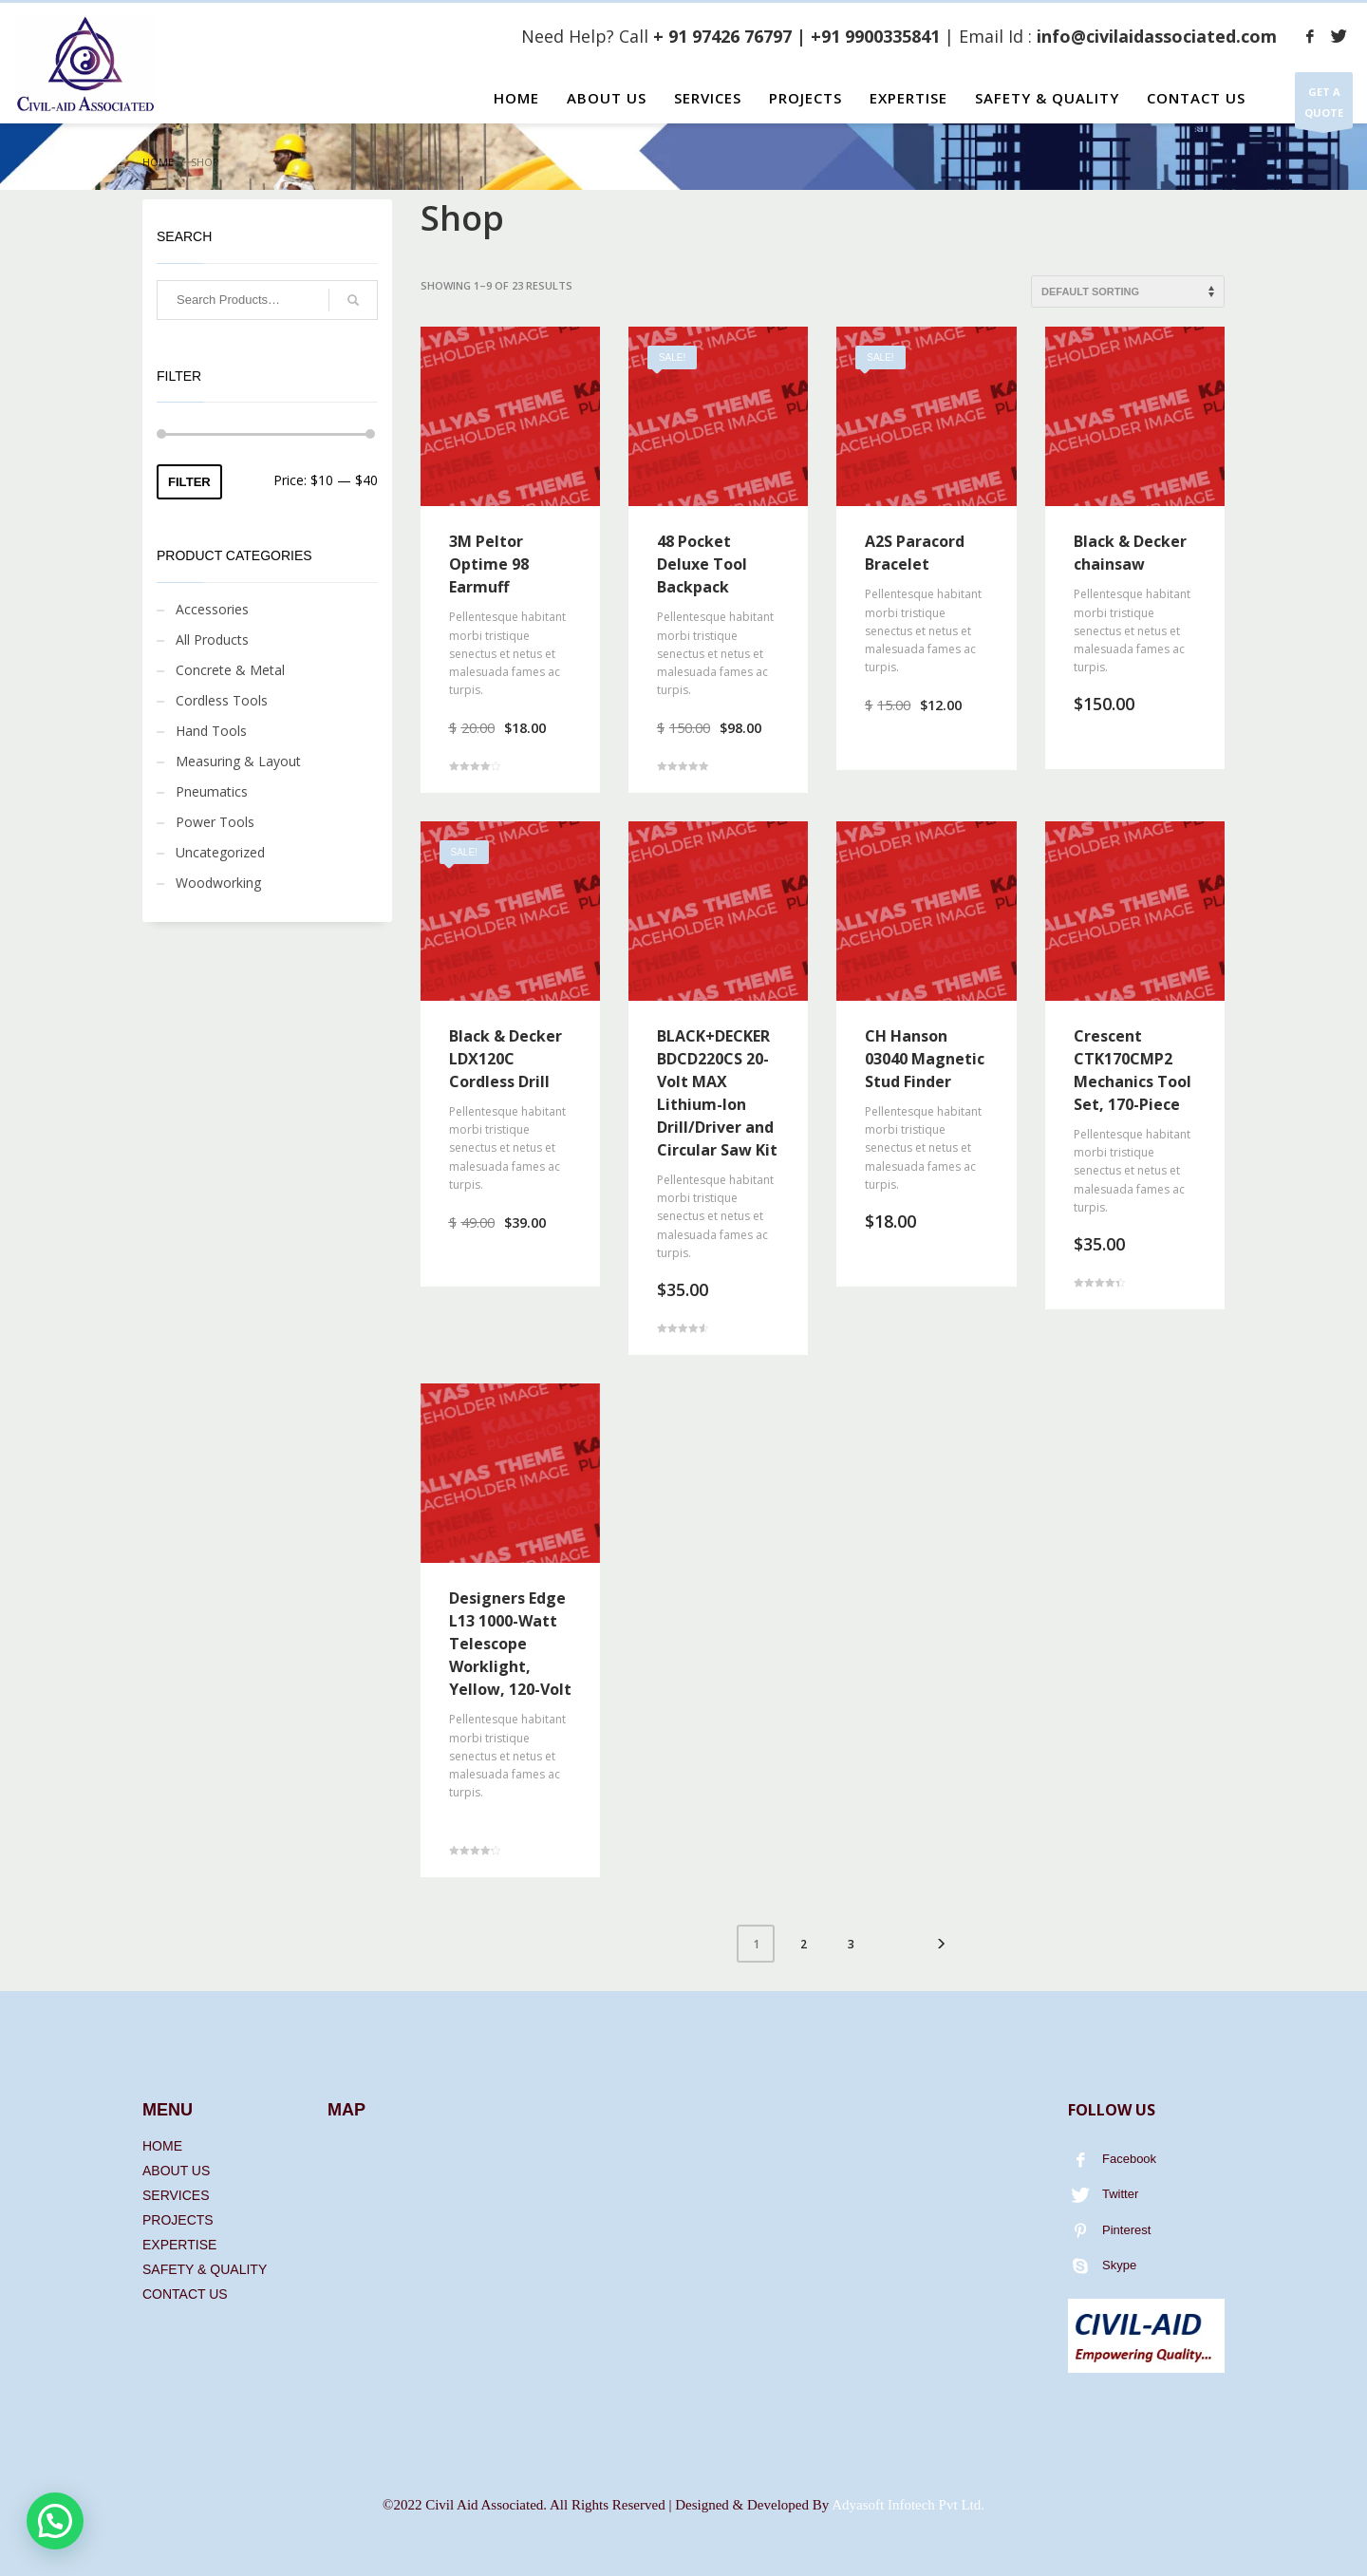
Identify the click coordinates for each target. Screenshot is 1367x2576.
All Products (212, 639)
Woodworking (218, 883)
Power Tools (215, 822)
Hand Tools (211, 731)
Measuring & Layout (238, 761)
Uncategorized (220, 852)
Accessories (212, 609)
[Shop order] (1128, 291)
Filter (189, 482)
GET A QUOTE (1324, 106)
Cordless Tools (222, 700)
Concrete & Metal (230, 670)
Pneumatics (212, 791)
